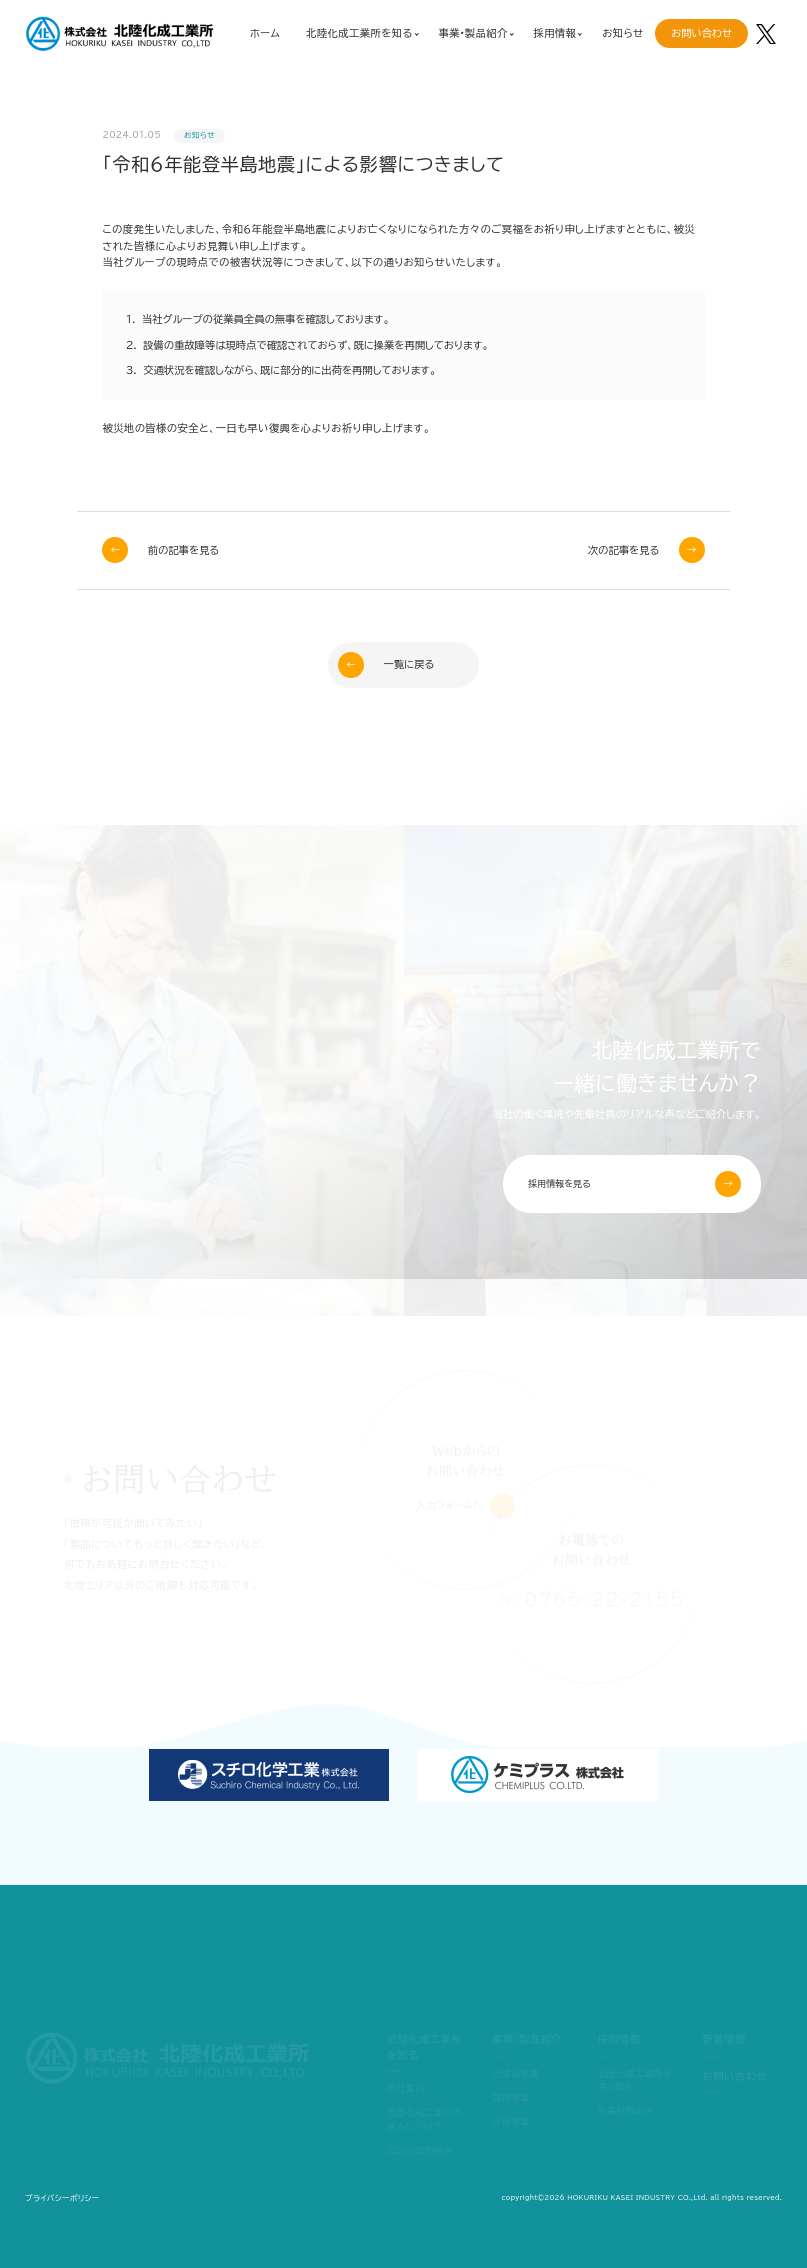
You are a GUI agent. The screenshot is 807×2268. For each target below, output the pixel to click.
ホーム (265, 33)
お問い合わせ (701, 33)
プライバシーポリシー (62, 2198)
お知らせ (623, 33)
